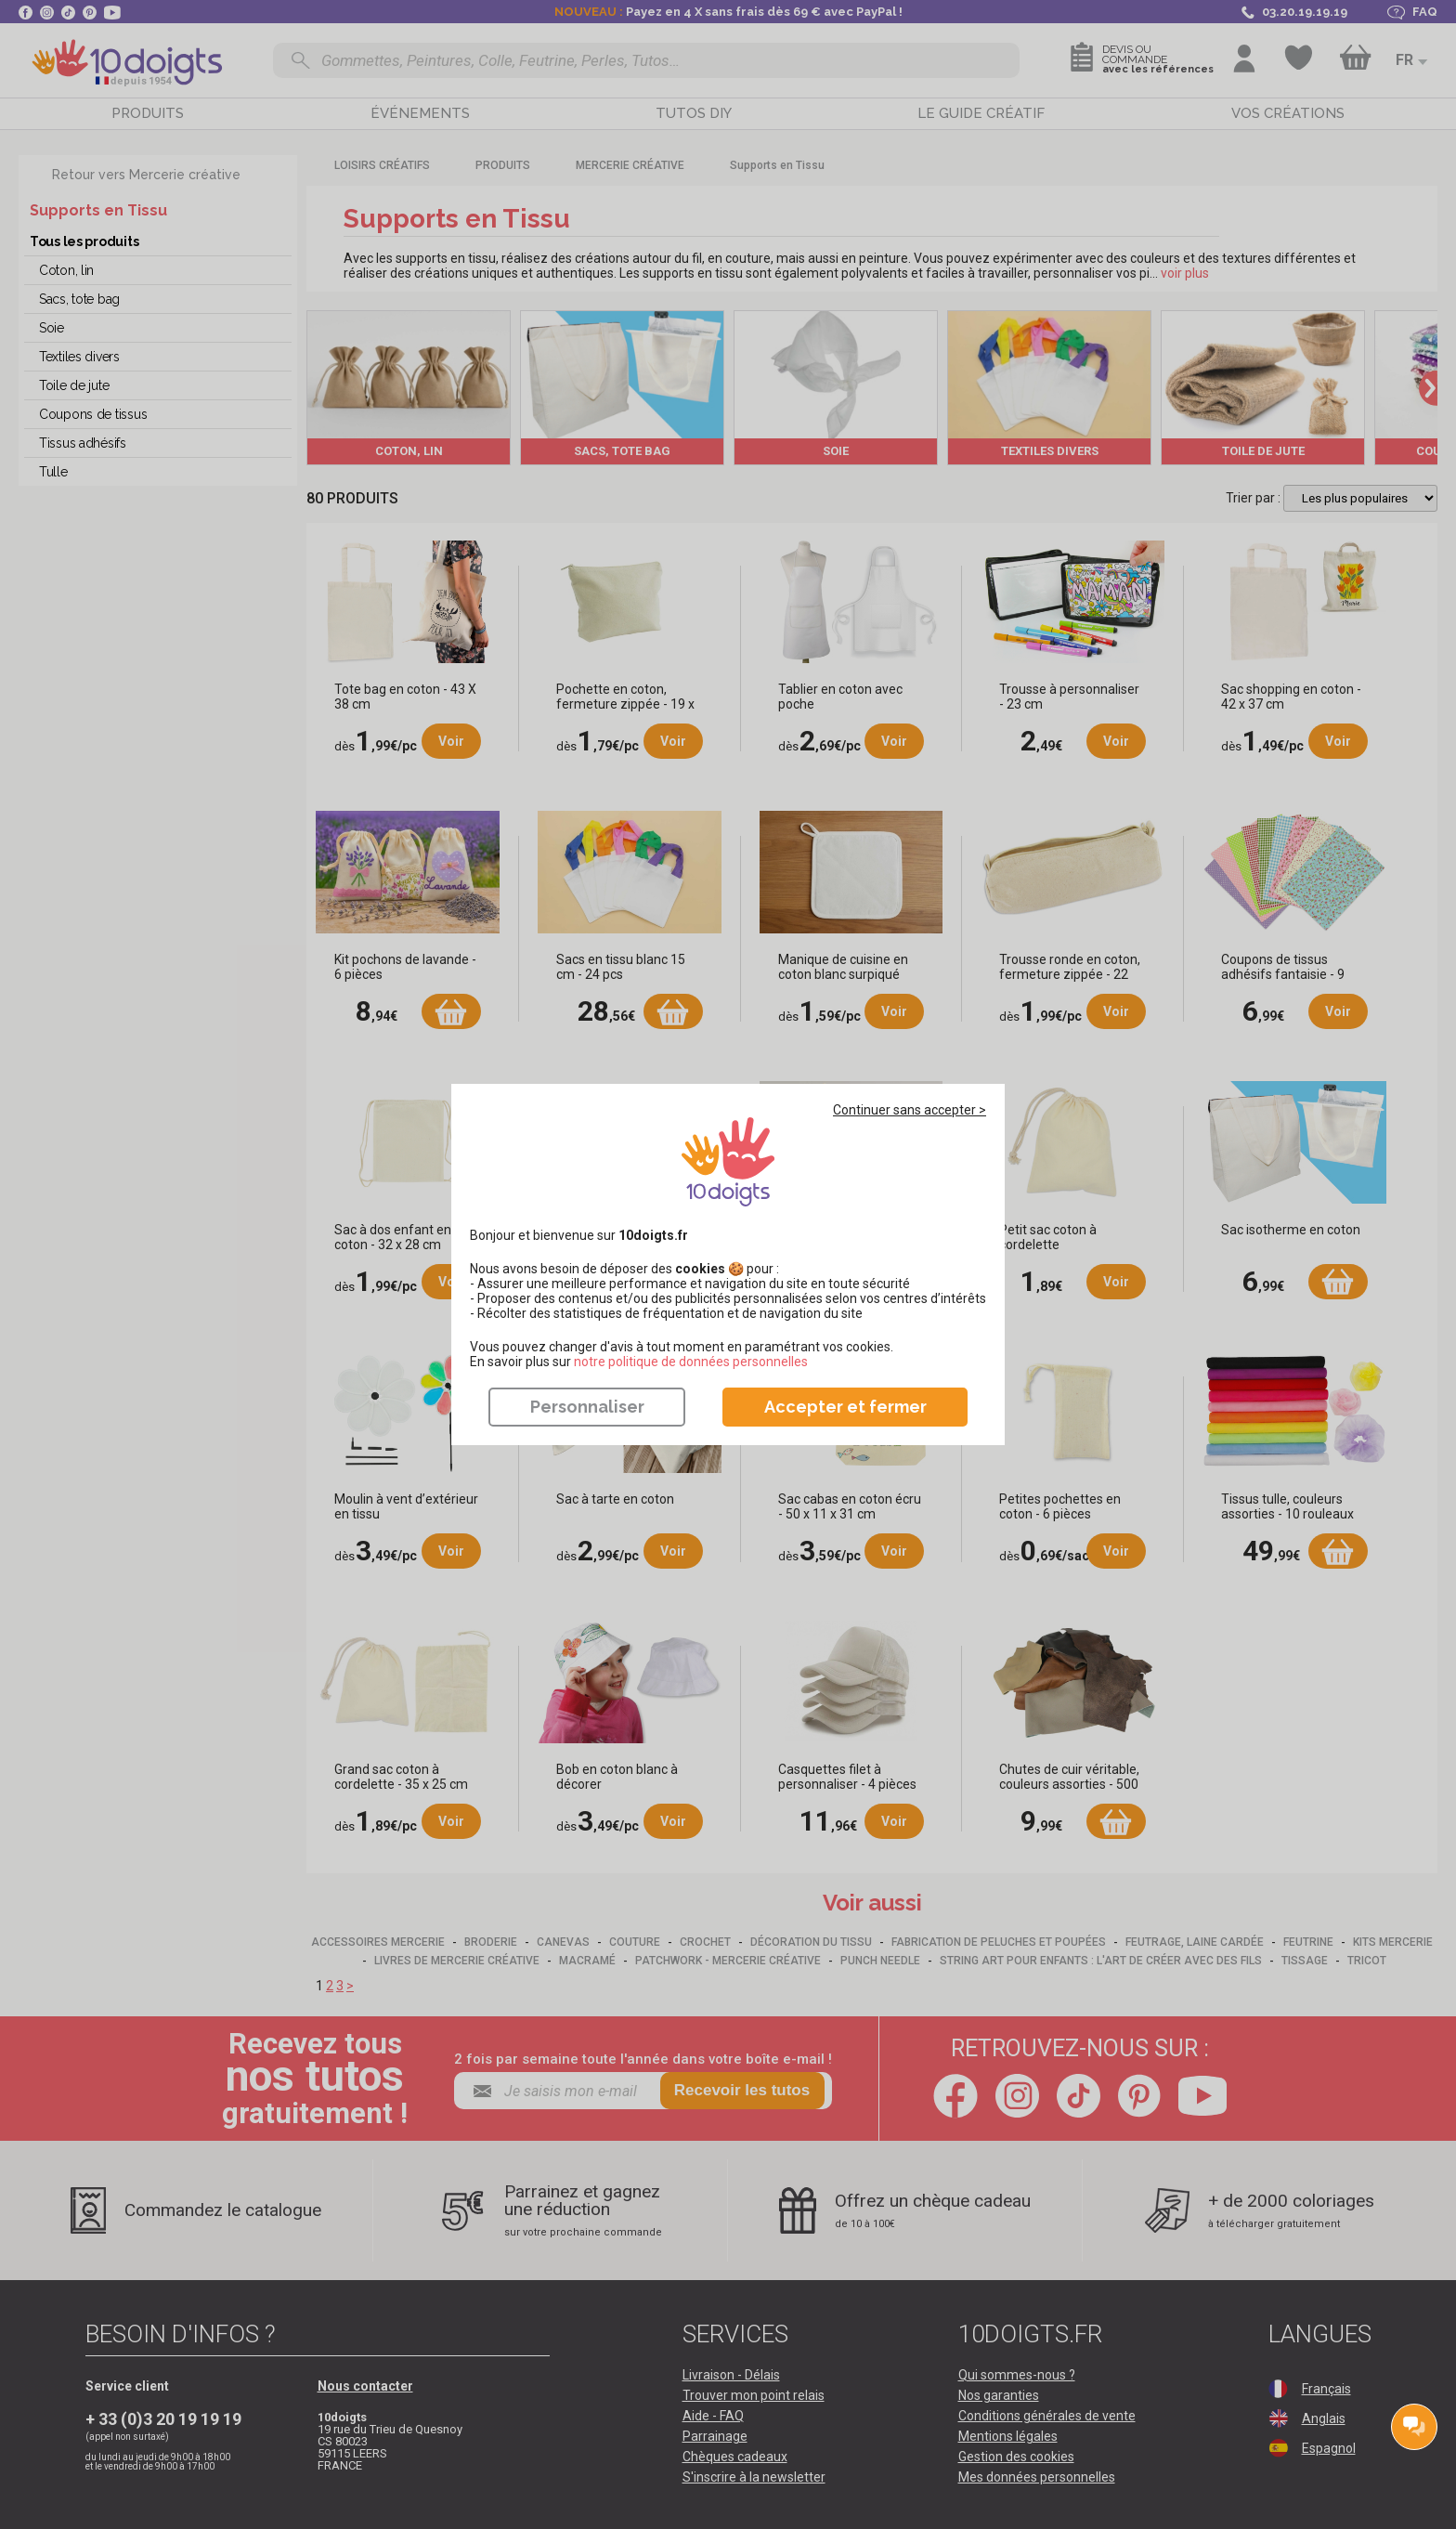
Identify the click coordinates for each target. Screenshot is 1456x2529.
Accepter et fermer (845, 1406)
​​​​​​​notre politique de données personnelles (691, 1361)
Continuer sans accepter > (909, 1109)
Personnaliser (587, 1406)
